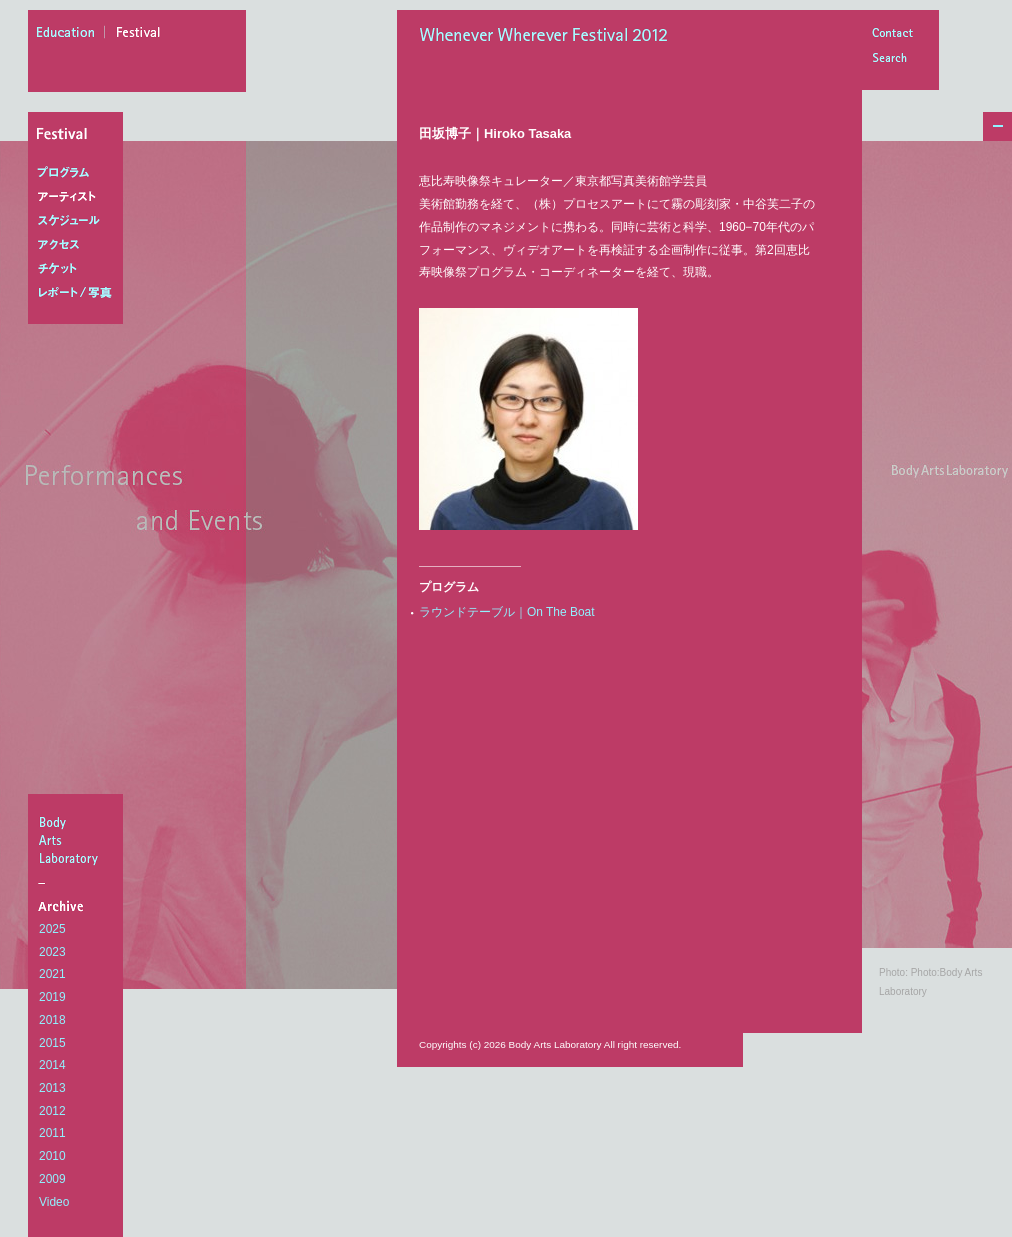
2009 (52, 1179)
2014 (52, 1065)
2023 (52, 952)
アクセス (79, 245)
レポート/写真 (79, 293)
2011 (52, 1133)
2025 (52, 929)
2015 (52, 1043)
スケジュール (79, 221)
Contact (892, 34)
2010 (52, 1156)
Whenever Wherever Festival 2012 (549, 37)
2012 (52, 1111)
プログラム (79, 173)
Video (54, 1202)
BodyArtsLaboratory (78, 840)
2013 (52, 1088)
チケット (79, 269)
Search (892, 59)
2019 (52, 997)
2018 (52, 1020)
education (71, 35)
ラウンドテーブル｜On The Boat (507, 612)
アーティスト (79, 197)
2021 (52, 974)
